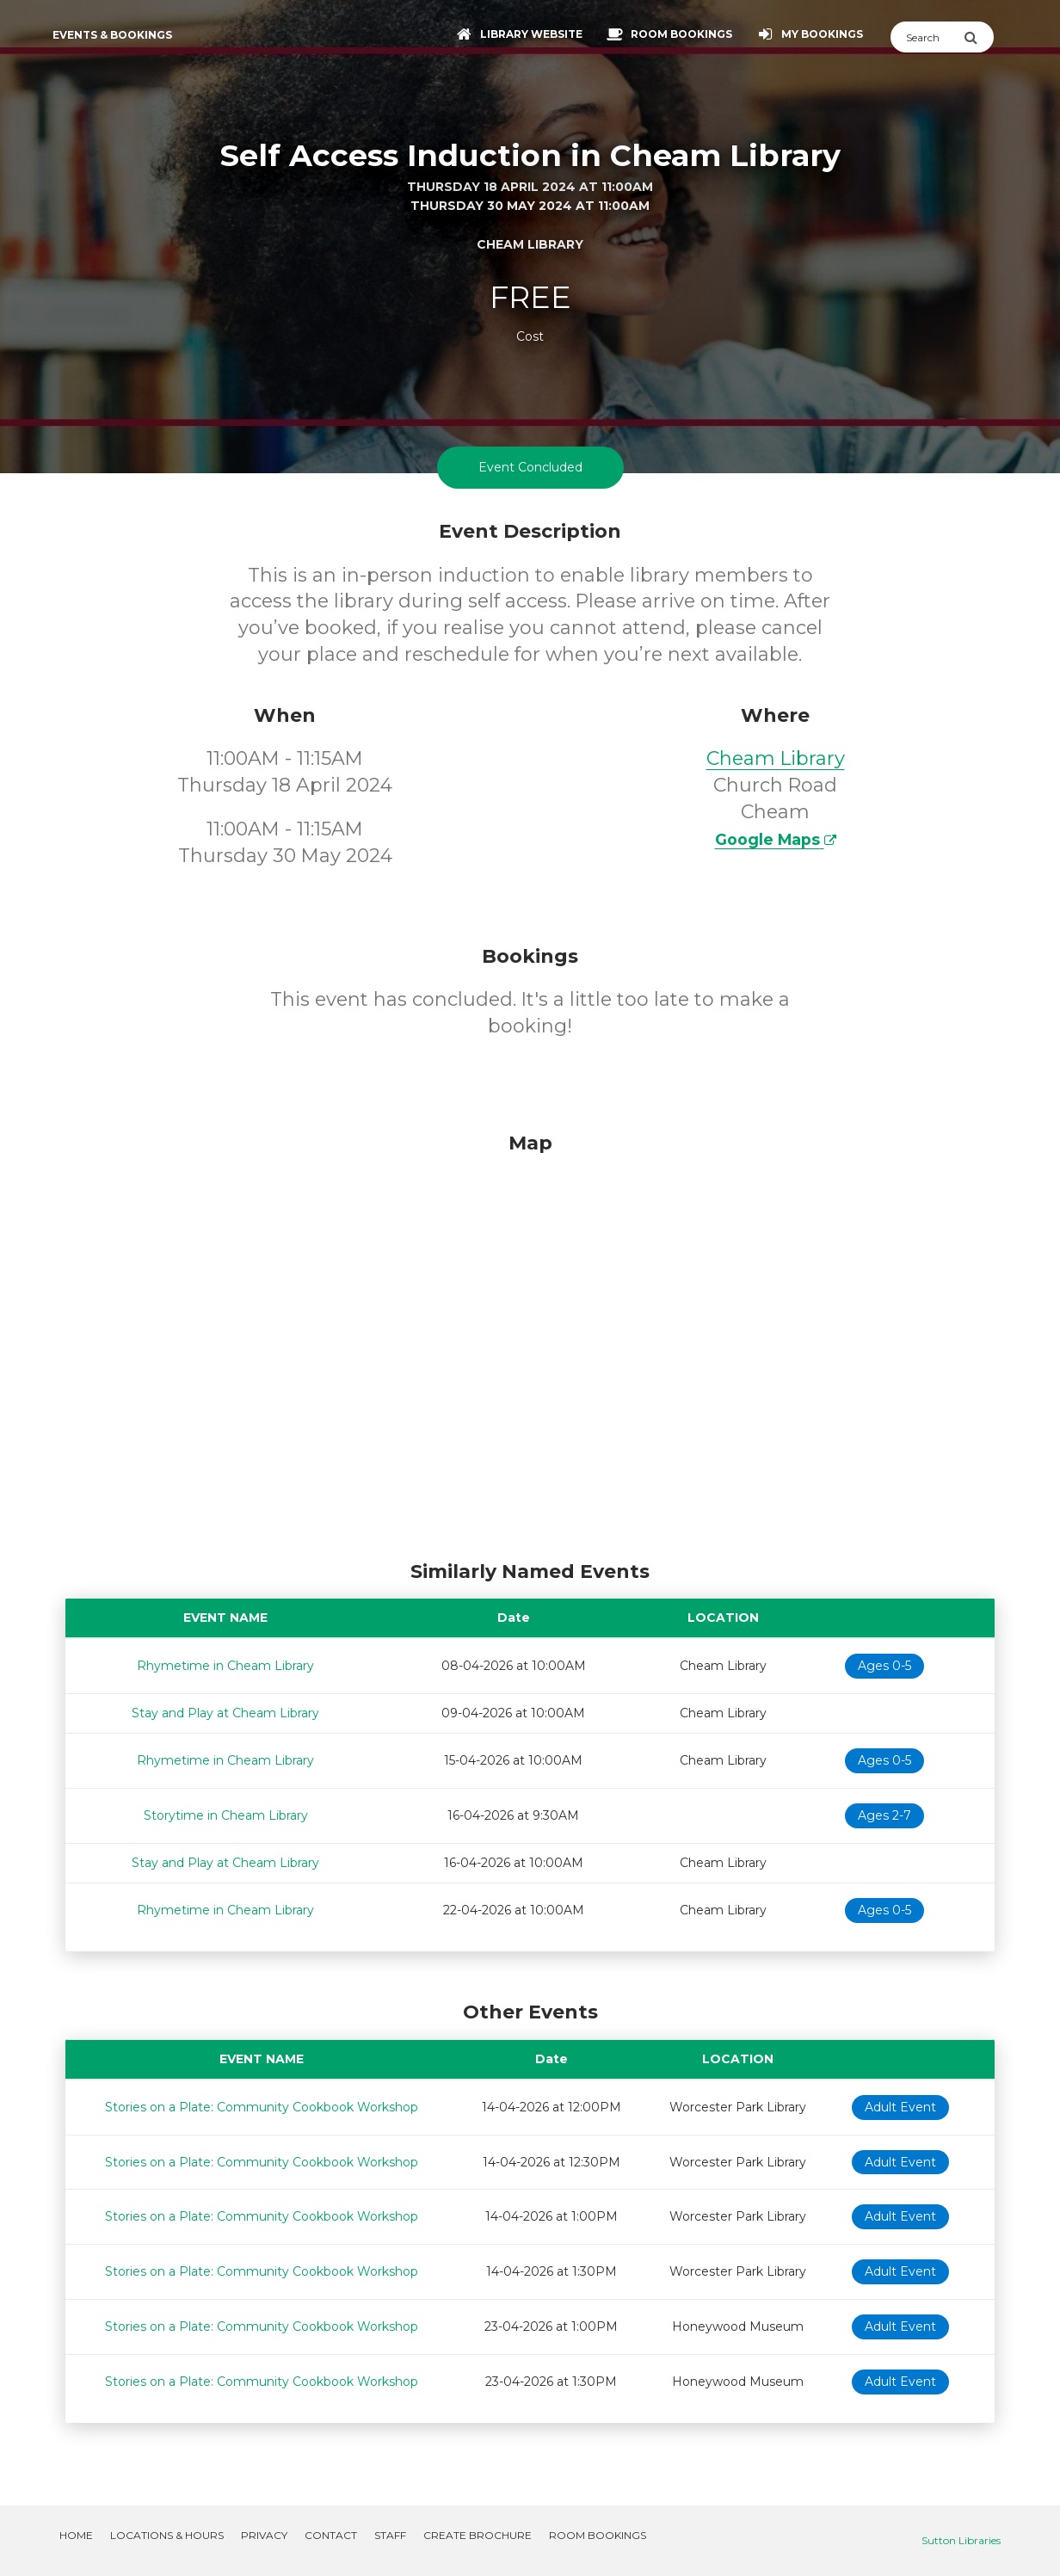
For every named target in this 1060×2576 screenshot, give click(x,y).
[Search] (927, 37)
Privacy (264, 2535)
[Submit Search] (979, 37)
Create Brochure (477, 2535)
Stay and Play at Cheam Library (225, 1713)
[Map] (530, 1342)
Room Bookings (597, 2535)
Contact (331, 2535)
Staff (390, 2535)
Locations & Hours (167, 2535)
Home (76, 2535)
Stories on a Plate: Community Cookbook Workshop (261, 2107)
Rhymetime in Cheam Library (225, 1665)
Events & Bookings (112, 34)
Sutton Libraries (961, 2540)
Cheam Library (775, 758)
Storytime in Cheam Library (226, 1815)
